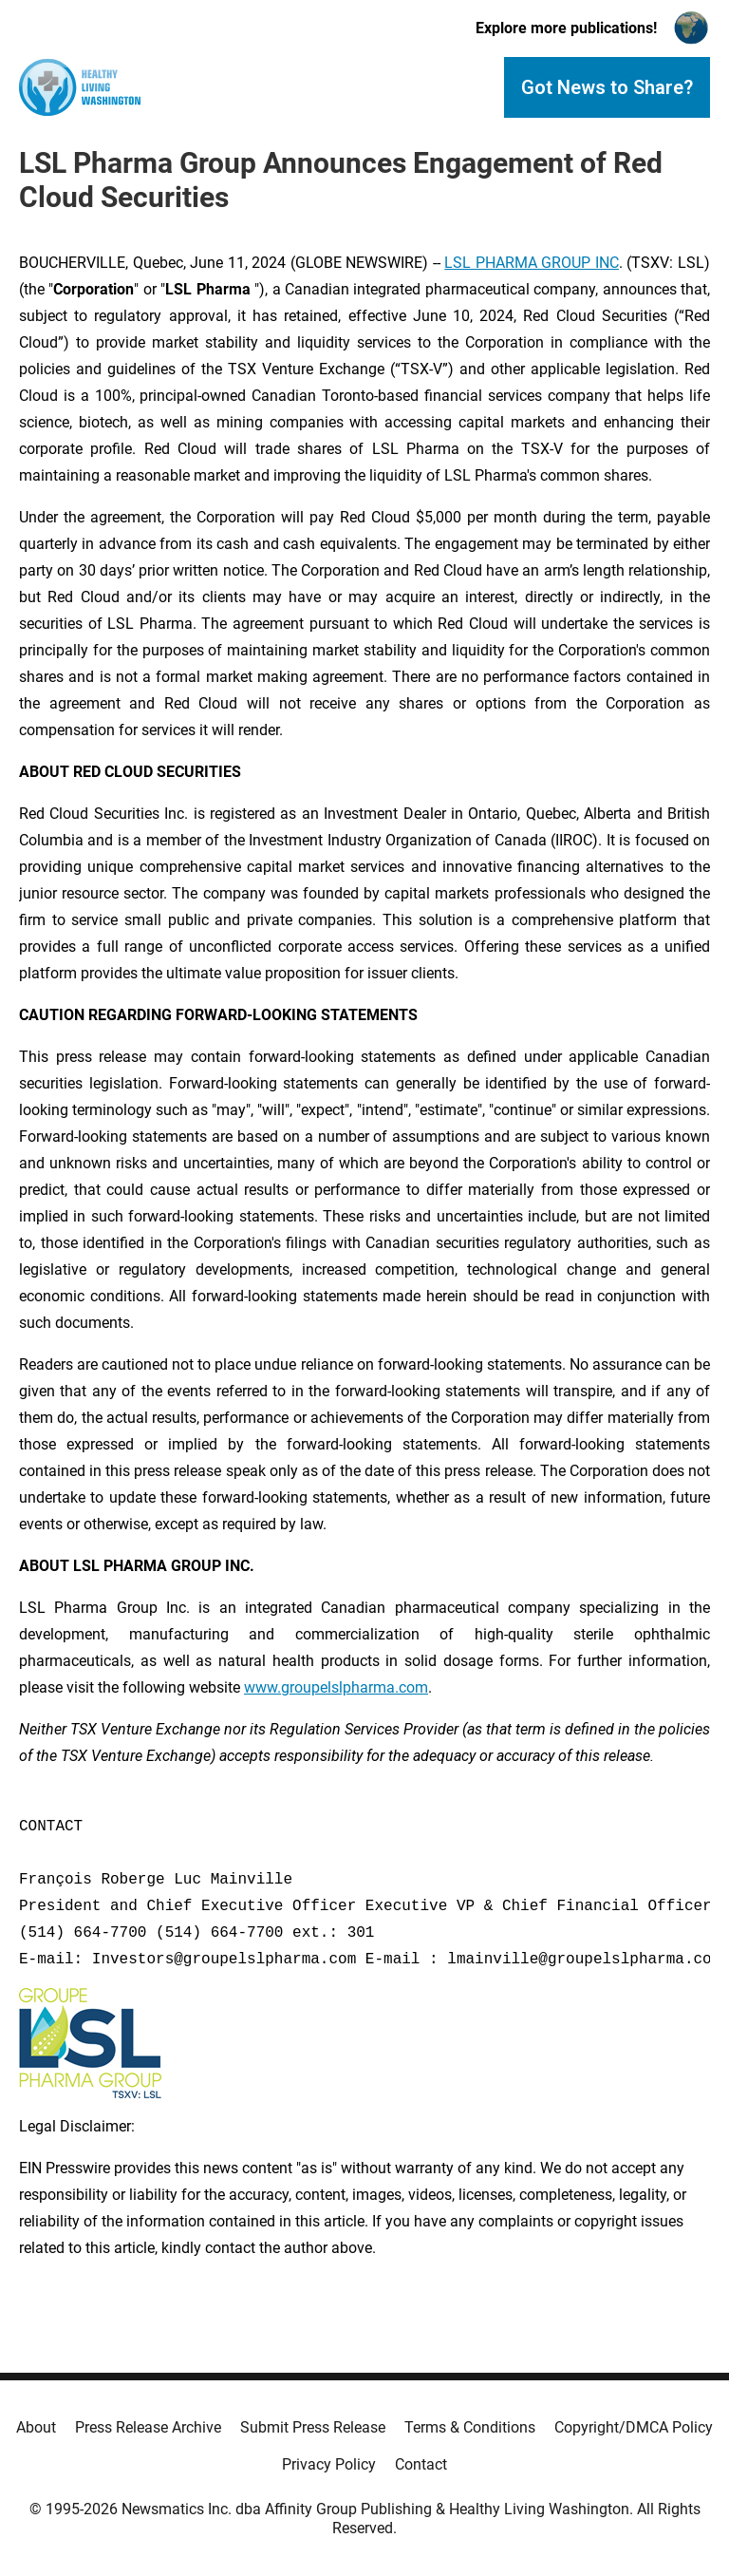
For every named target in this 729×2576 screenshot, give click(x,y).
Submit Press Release (312, 2427)
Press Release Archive (148, 2427)
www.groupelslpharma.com (336, 1687)
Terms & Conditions (469, 2427)
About (36, 2427)
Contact (421, 2464)
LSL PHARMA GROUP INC (531, 263)
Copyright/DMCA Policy (633, 2427)
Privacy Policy (329, 2464)
